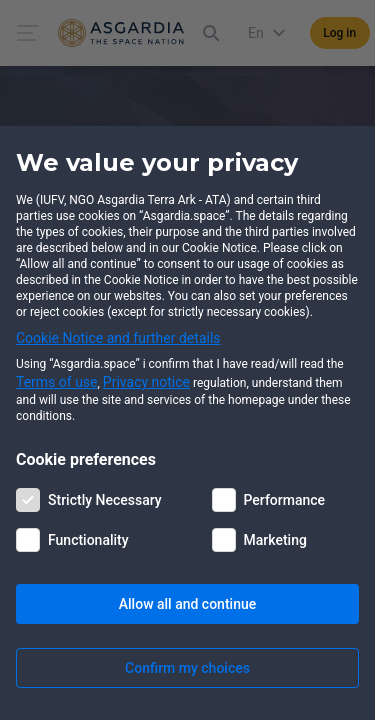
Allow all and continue (187, 604)
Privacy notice (146, 382)
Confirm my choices (187, 668)
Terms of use (57, 382)
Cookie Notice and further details (118, 338)
